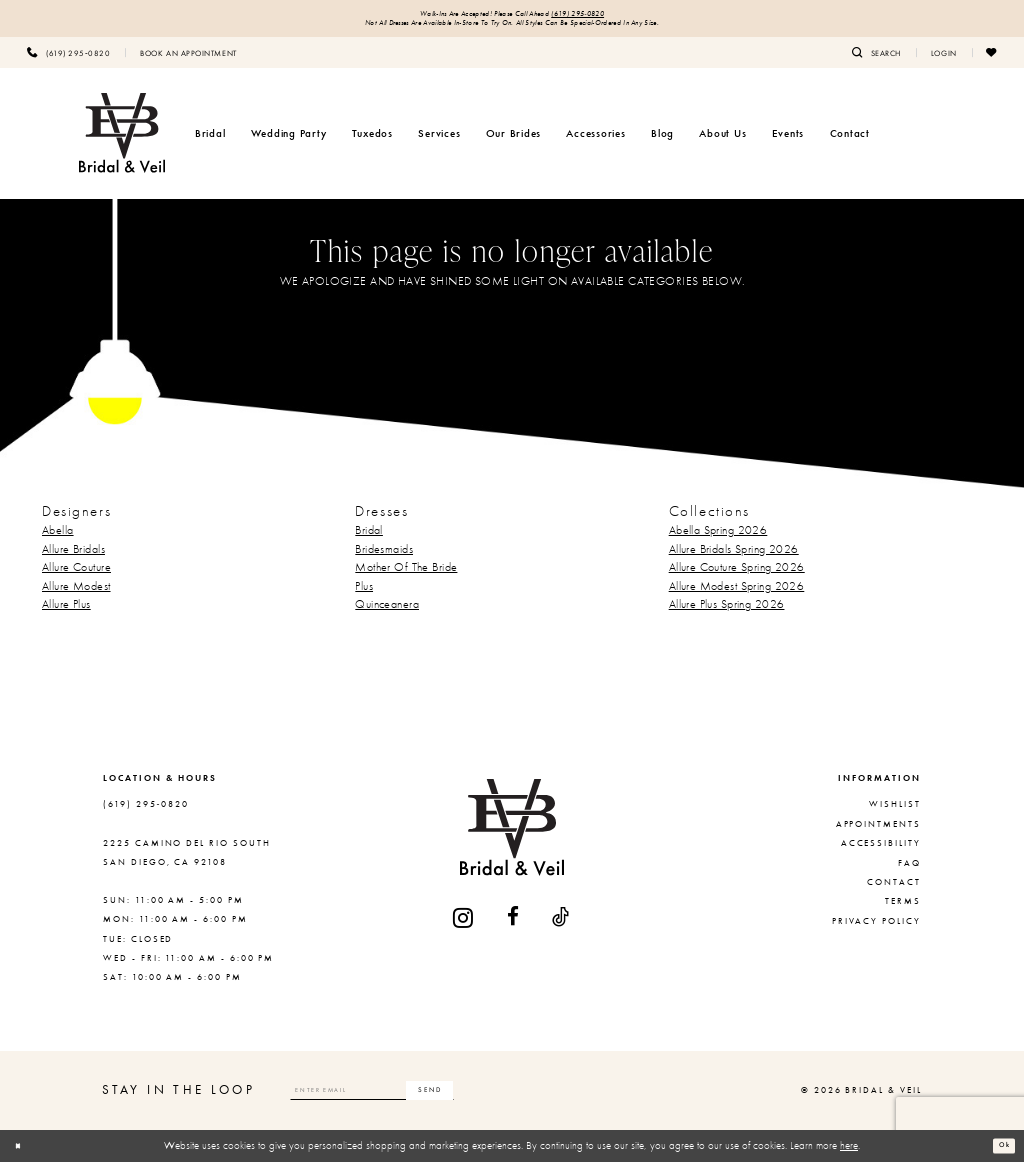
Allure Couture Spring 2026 (737, 576)
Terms (903, 910)
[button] (944, 61)
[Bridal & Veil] (122, 142)
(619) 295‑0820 (606, 16)
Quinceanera (387, 613)
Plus (364, 595)
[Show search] (876, 61)
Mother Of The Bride (406, 576)
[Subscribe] (513, 1099)
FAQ (909, 872)
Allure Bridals (73, 557)
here (849, 1154)
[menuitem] (68, 61)
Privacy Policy (876, 930)
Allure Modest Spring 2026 (737, 595)
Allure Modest (76, 595)
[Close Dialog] (23, 1155)
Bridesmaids (384, 557)
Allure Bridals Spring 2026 (734, 557)
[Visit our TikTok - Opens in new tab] (561, 926)
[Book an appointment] (188, 61)
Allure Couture (76, 576)
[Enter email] (415, 1099)
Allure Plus (66, 613)
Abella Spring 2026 (718, 539)
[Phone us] (68, 61)
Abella (58, 539)
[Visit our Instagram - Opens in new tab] (464, 926)
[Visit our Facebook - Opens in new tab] (514, 926)
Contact (894, 891)
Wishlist (895, 813)
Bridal (369, 539)
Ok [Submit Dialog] (999, 1154)
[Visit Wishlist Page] (992, 61)
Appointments (878, 833)
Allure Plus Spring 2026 (727, 613)
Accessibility (881, 852)
